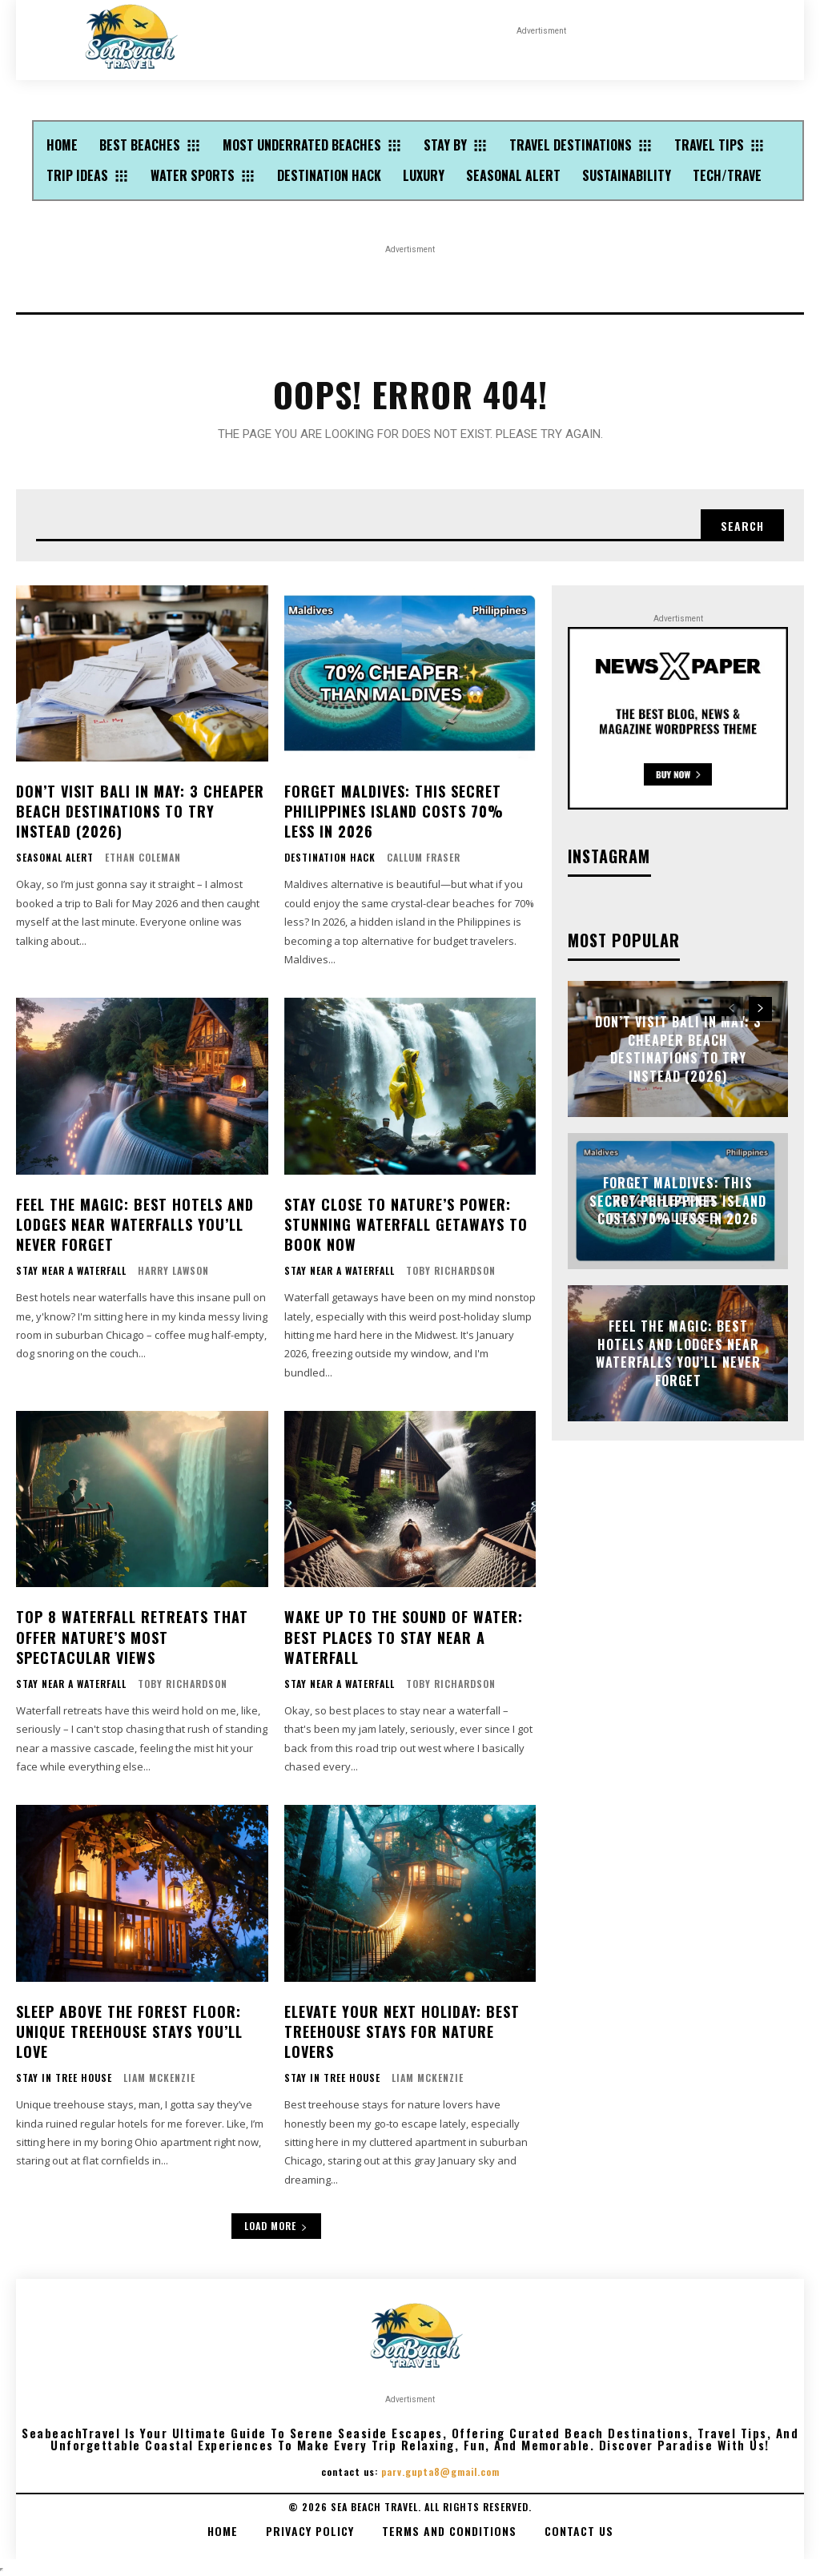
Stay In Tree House (64, 2078)
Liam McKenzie (159, 2077)
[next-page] (760, 1009)
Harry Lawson (173, 1270)
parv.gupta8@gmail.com (440, 2471)
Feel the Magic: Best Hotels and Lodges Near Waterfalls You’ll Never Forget (135, 1224)
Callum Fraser (423, 857)
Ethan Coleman (143, 857)
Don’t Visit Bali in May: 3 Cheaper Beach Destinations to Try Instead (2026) (140, 811)
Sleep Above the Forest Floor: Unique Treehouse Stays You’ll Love (129, 2031)
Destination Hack (330, 857)
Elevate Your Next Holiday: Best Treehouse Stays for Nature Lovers (402, 2031)
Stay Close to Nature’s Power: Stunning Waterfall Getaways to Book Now (406, 1224)
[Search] (742, 525)
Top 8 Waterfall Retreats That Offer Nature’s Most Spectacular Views (132, 1636)
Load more (276, 2225)
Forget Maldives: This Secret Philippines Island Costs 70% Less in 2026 (394, 811)
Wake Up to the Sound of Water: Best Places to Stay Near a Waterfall (403, 1636)
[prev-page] (731, 1009)
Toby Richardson (451, 1270)
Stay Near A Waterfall (71, 1271)
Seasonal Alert (55, 857)
